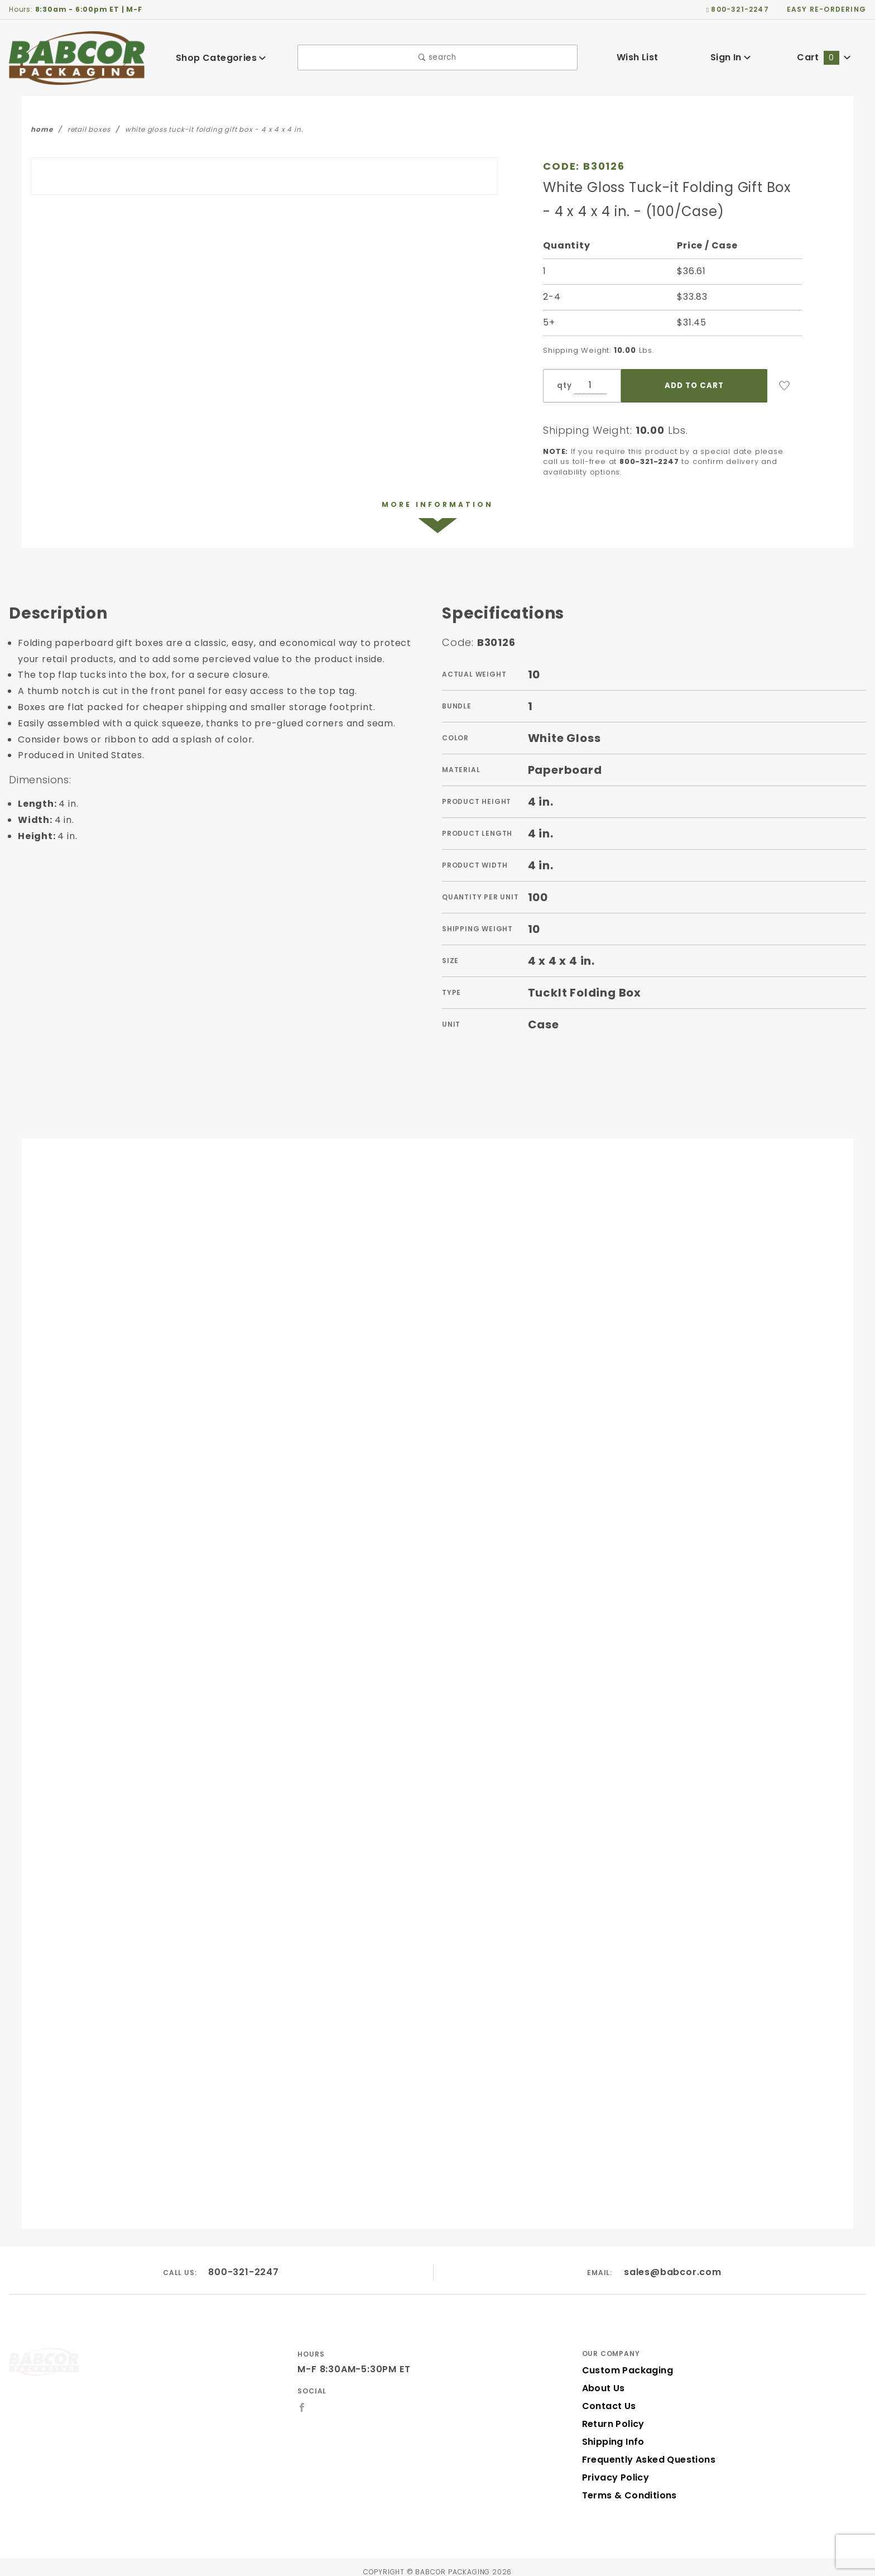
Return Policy (610, 2414)
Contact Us (605, 2396)
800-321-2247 (242, 2262)
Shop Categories (220, 57)
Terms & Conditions (623, 2486)
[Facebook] (302, 2397)
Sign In (730, 57)
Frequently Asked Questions (641, 2450)
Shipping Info (610, 2432)
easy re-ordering (830, 9)
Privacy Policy (611, 2468)
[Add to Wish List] (784, 386)
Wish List (637, 57)
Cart (824, 57)
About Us (601, 2378)
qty (563, 385)
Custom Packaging (621, 2360)
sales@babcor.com (672, 2262)
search (437, 58)
